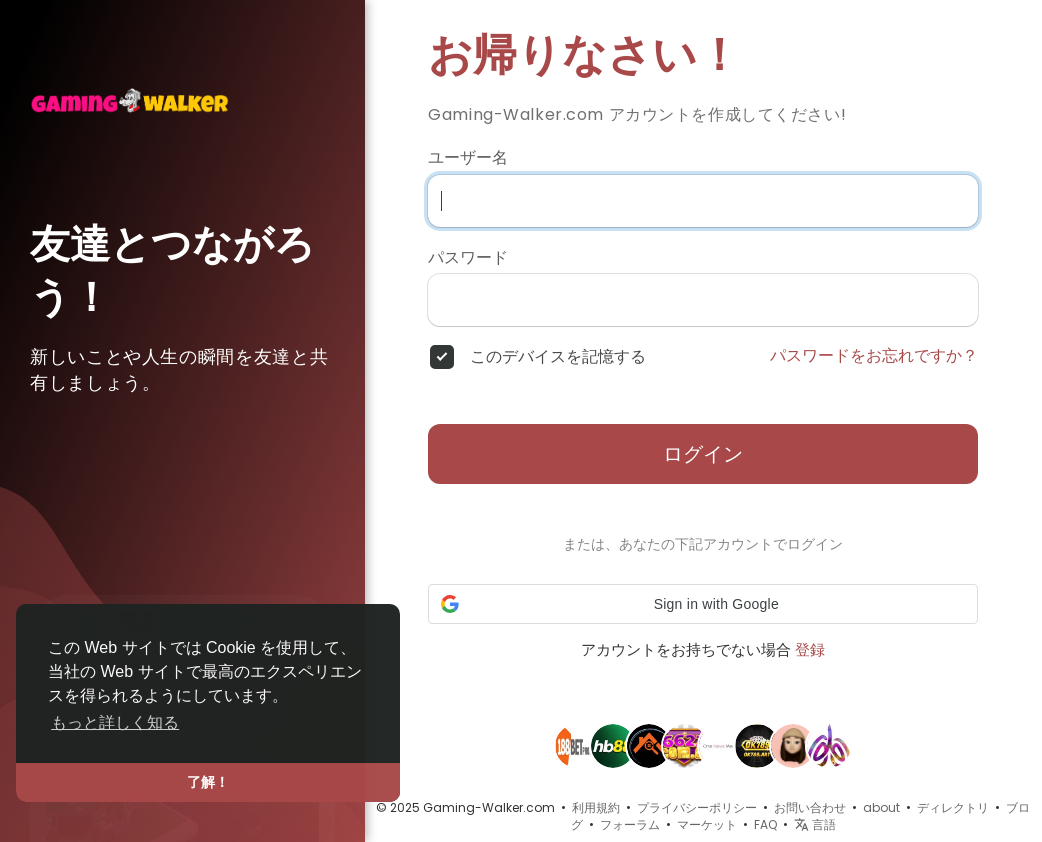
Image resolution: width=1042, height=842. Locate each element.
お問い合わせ (810, 807)
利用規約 (596, 807)
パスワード (468, 258)
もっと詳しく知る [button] (115, 722)
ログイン (703, 454)
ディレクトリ (953, 807)
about (881, 807)
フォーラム (630, 824)
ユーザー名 (468, 158)
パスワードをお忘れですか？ (874, 356)
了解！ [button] (208, 782)
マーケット (707, 824)
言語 (815, 824)
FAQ (765, 824)
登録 (810, 649)
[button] (703, 604)
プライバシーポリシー (697, 807)
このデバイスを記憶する (558, 357)
